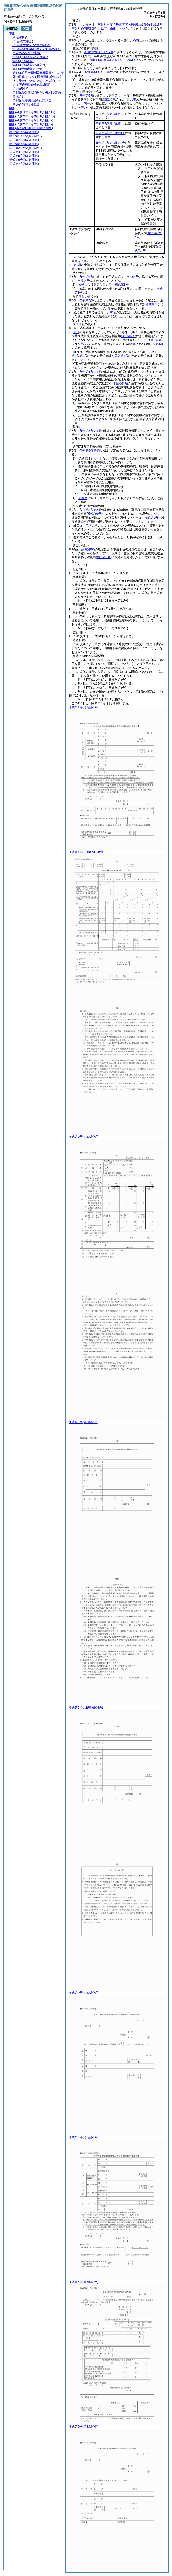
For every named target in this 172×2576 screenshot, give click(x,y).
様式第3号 (122, 284)
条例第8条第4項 (90, 430)
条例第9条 (88, 549)
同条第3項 (156, 344)
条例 (136, 40)
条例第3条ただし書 (97, 72)
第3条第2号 (79, 356)
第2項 (84, 344)
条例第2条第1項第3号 (110, 133)
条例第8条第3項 (90, 371)
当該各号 (84, 280)
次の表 (131, 99)
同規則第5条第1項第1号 (106, 60)
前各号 (82, 498)
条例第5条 (86, 95)
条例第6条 (86, 276)
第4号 (132, 60)
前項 (76, 257)
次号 (81, 284)
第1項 (77, 265)
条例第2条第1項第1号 (110, 114)
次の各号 (133, 276)
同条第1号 (121, 356)
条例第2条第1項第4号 (110, 142)
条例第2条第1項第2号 (98, 52)
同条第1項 (121, 383)
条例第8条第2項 (90, 510)
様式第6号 (151, 517)
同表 (87, 103)
